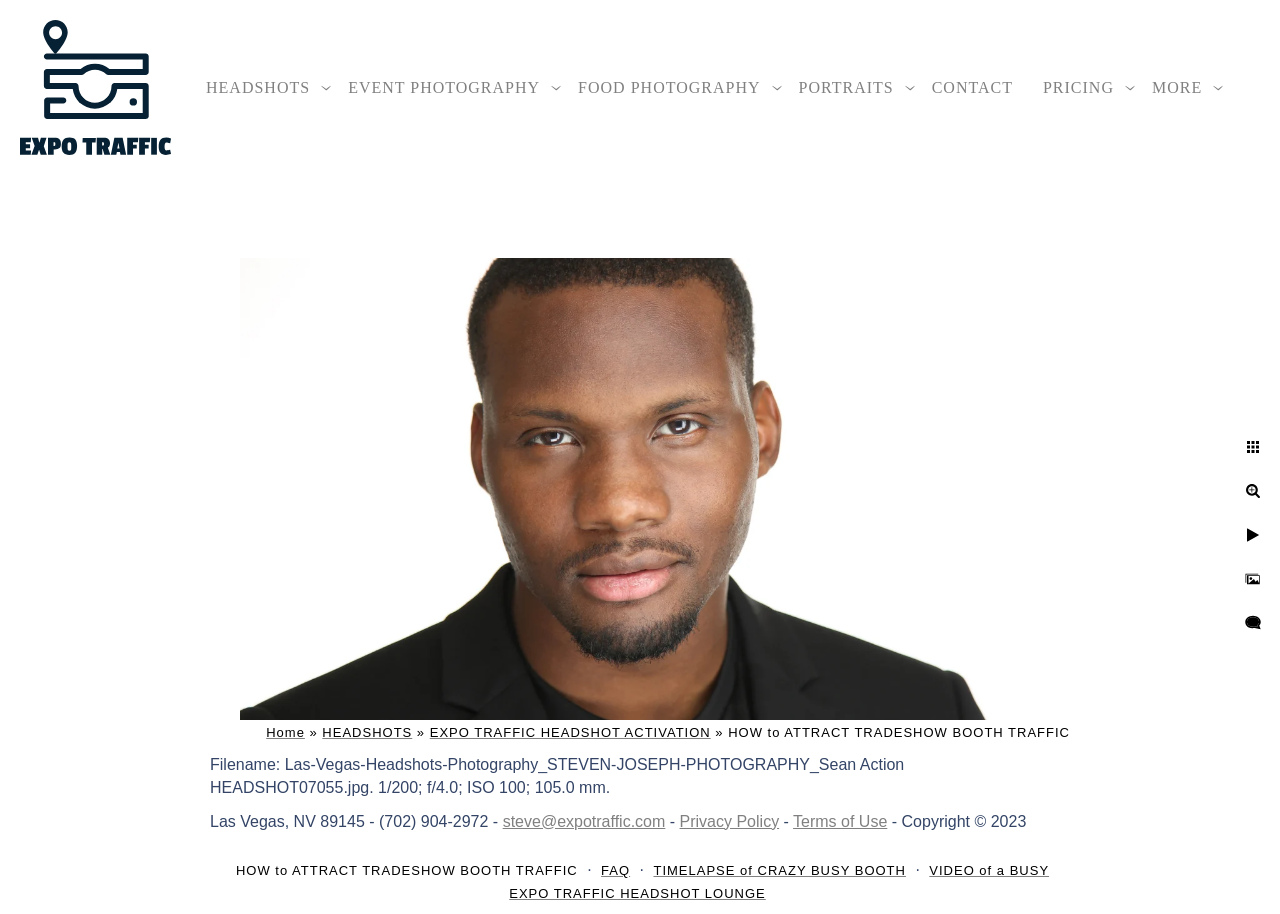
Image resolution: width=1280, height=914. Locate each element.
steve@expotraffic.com (584, 821)
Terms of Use (840, 821)
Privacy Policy (730, 821)
